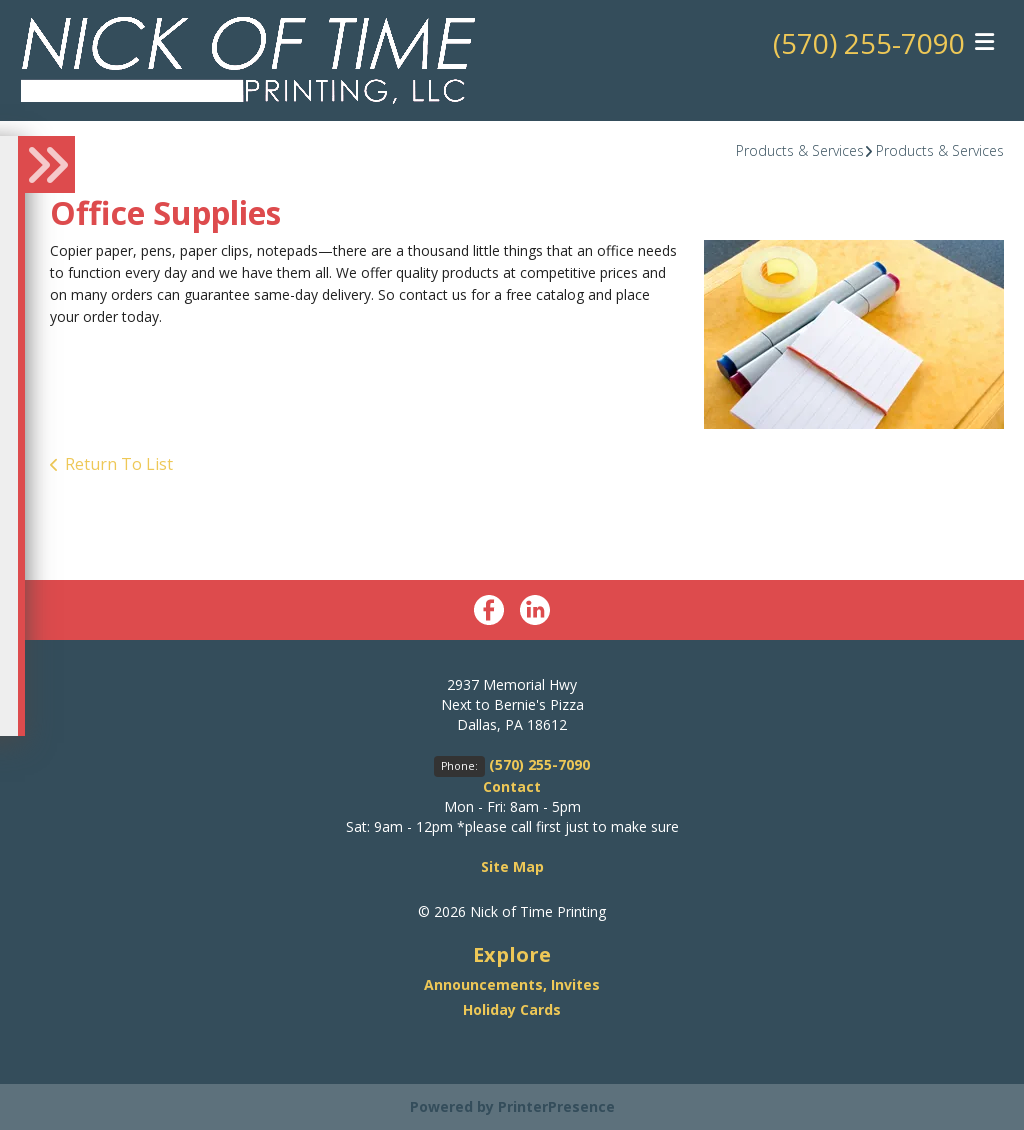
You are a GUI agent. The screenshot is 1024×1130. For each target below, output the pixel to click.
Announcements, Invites (512, 984)
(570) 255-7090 (869, 43)
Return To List (119, 464)
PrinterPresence (556, 1106)
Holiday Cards (512, 1009)
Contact (512, 786)
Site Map (512, 866)
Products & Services (800, 150)
